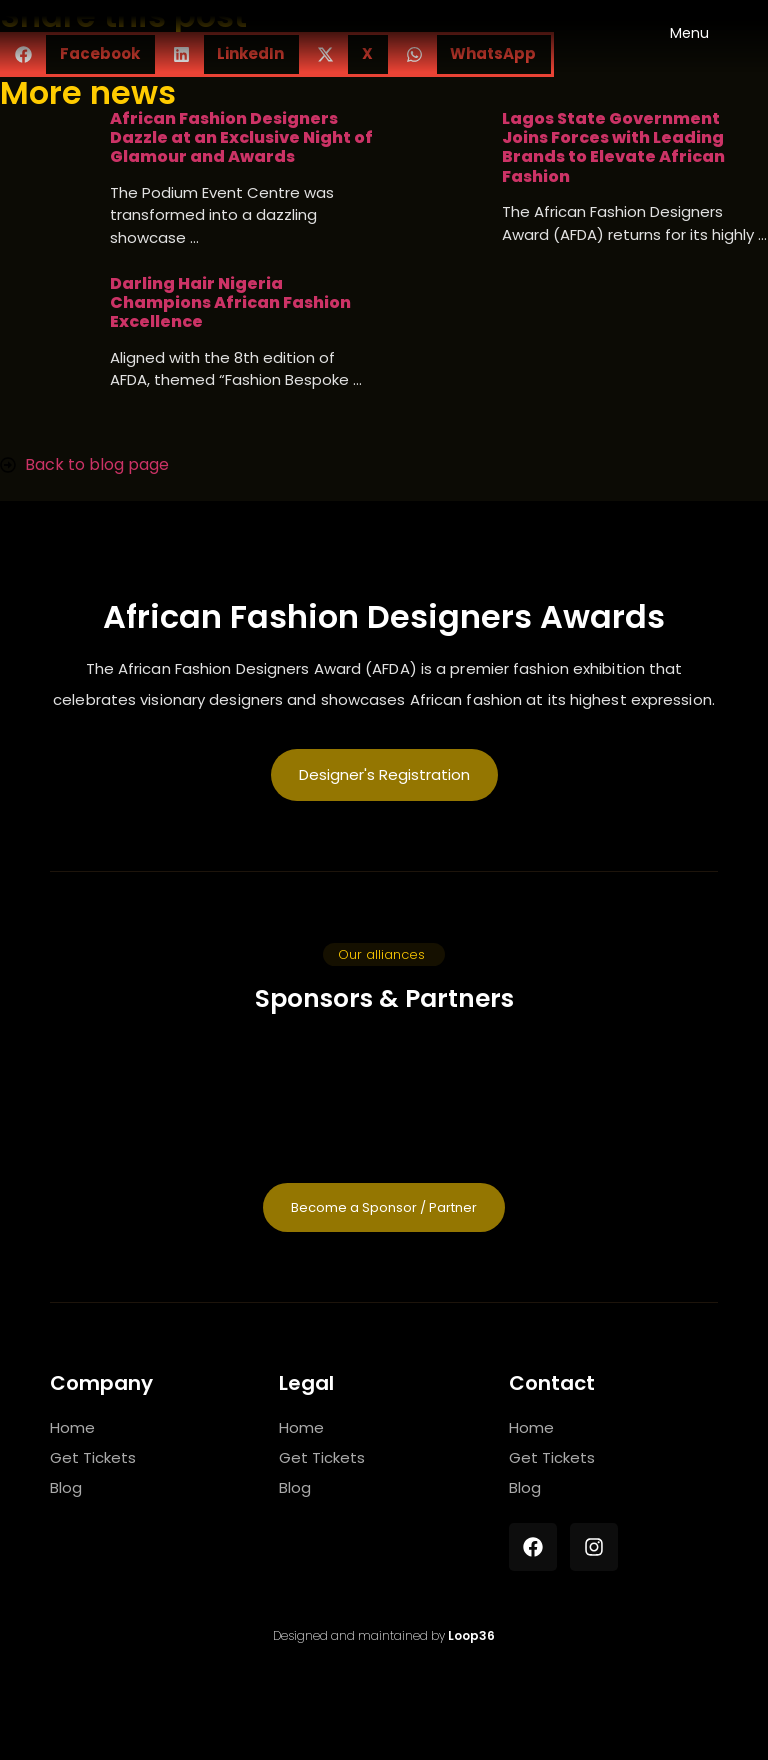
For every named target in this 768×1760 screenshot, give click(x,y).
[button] (384, 954)
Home (72, 1427)
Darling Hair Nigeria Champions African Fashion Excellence (230, 303)
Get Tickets (93, 1457)
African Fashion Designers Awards (384, 616)
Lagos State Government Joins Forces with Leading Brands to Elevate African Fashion (613, 147)
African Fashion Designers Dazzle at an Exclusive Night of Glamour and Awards (241, 138)
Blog (66, 1487)
